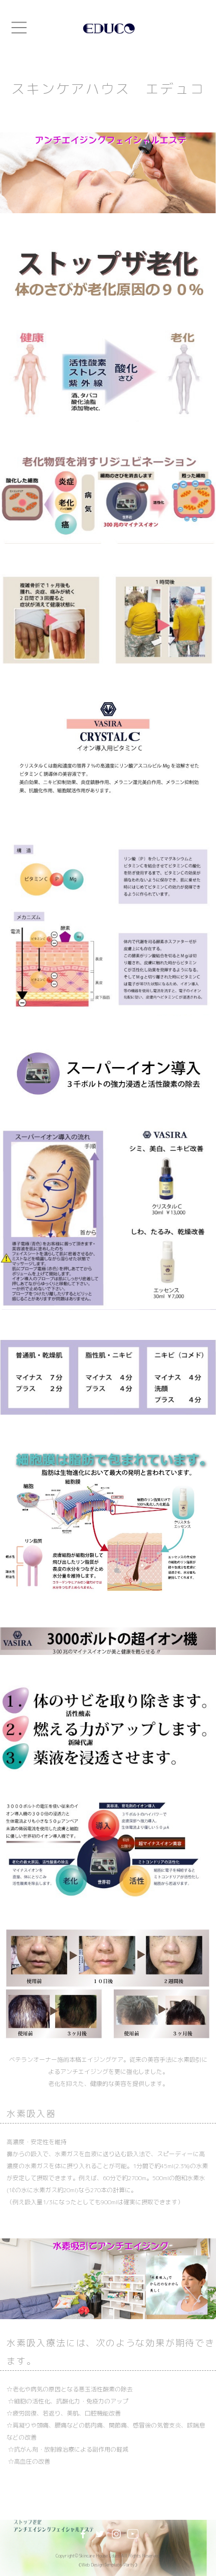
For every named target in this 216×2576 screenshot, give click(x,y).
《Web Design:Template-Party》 (108, 2564)
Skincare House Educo (99, 2555)
